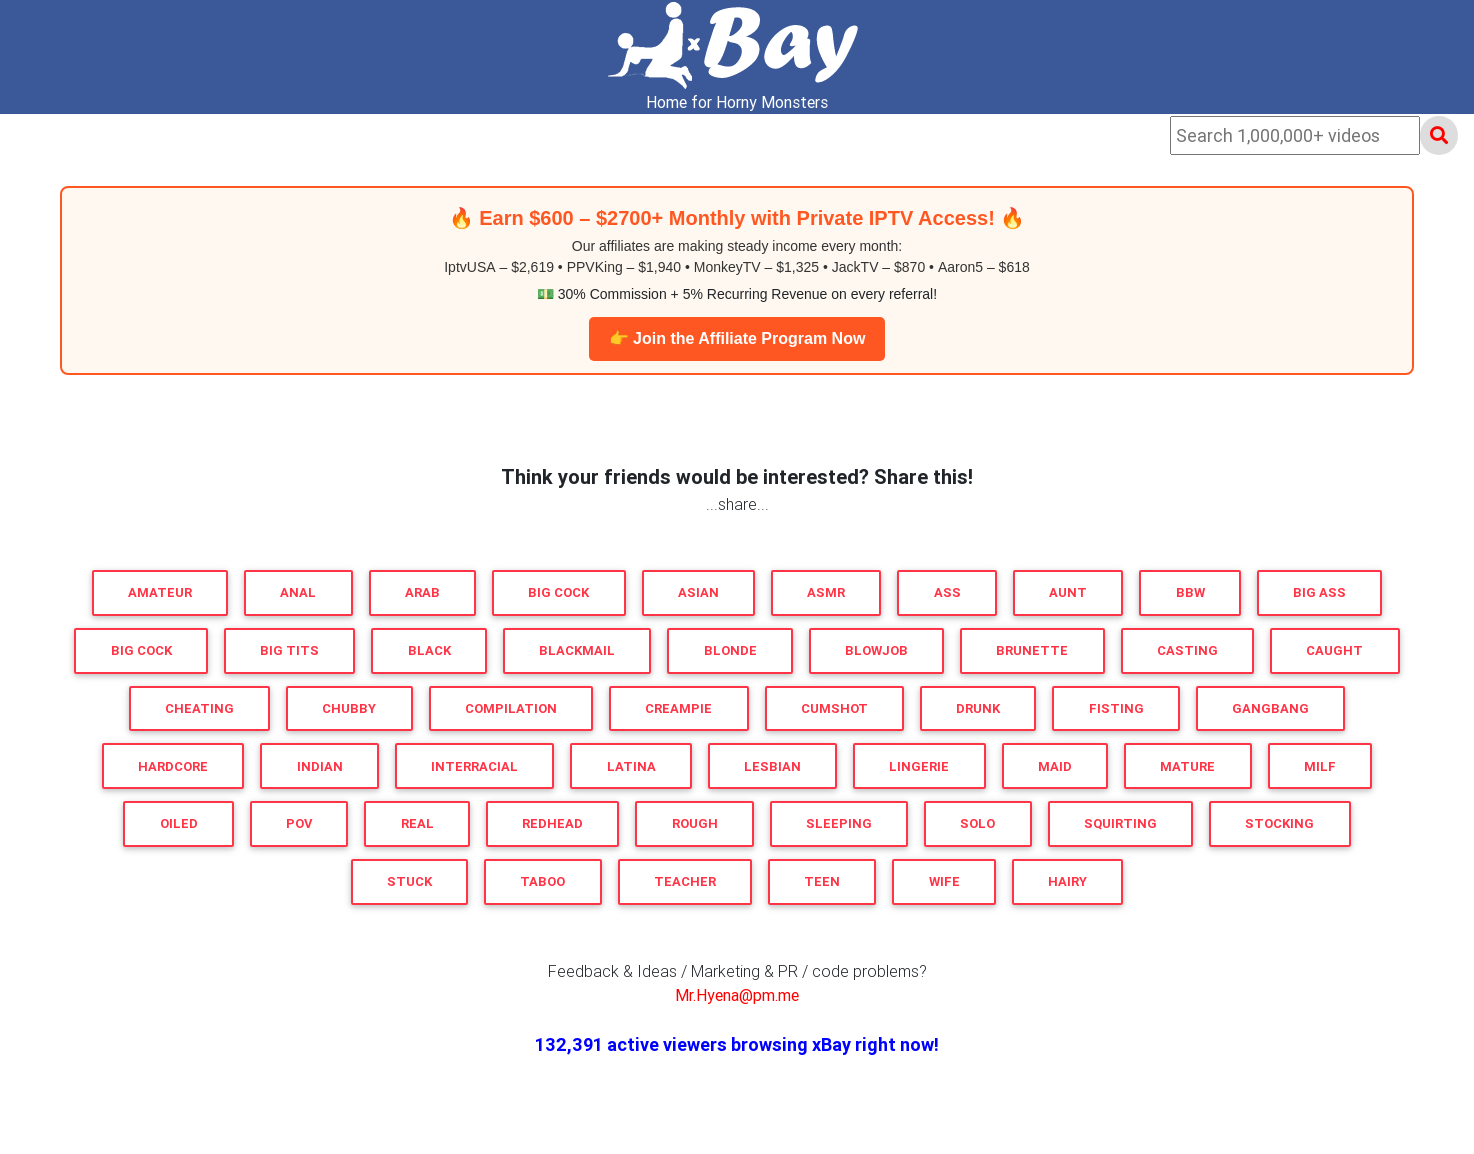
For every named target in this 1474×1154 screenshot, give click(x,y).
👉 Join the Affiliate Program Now (737, 338)
